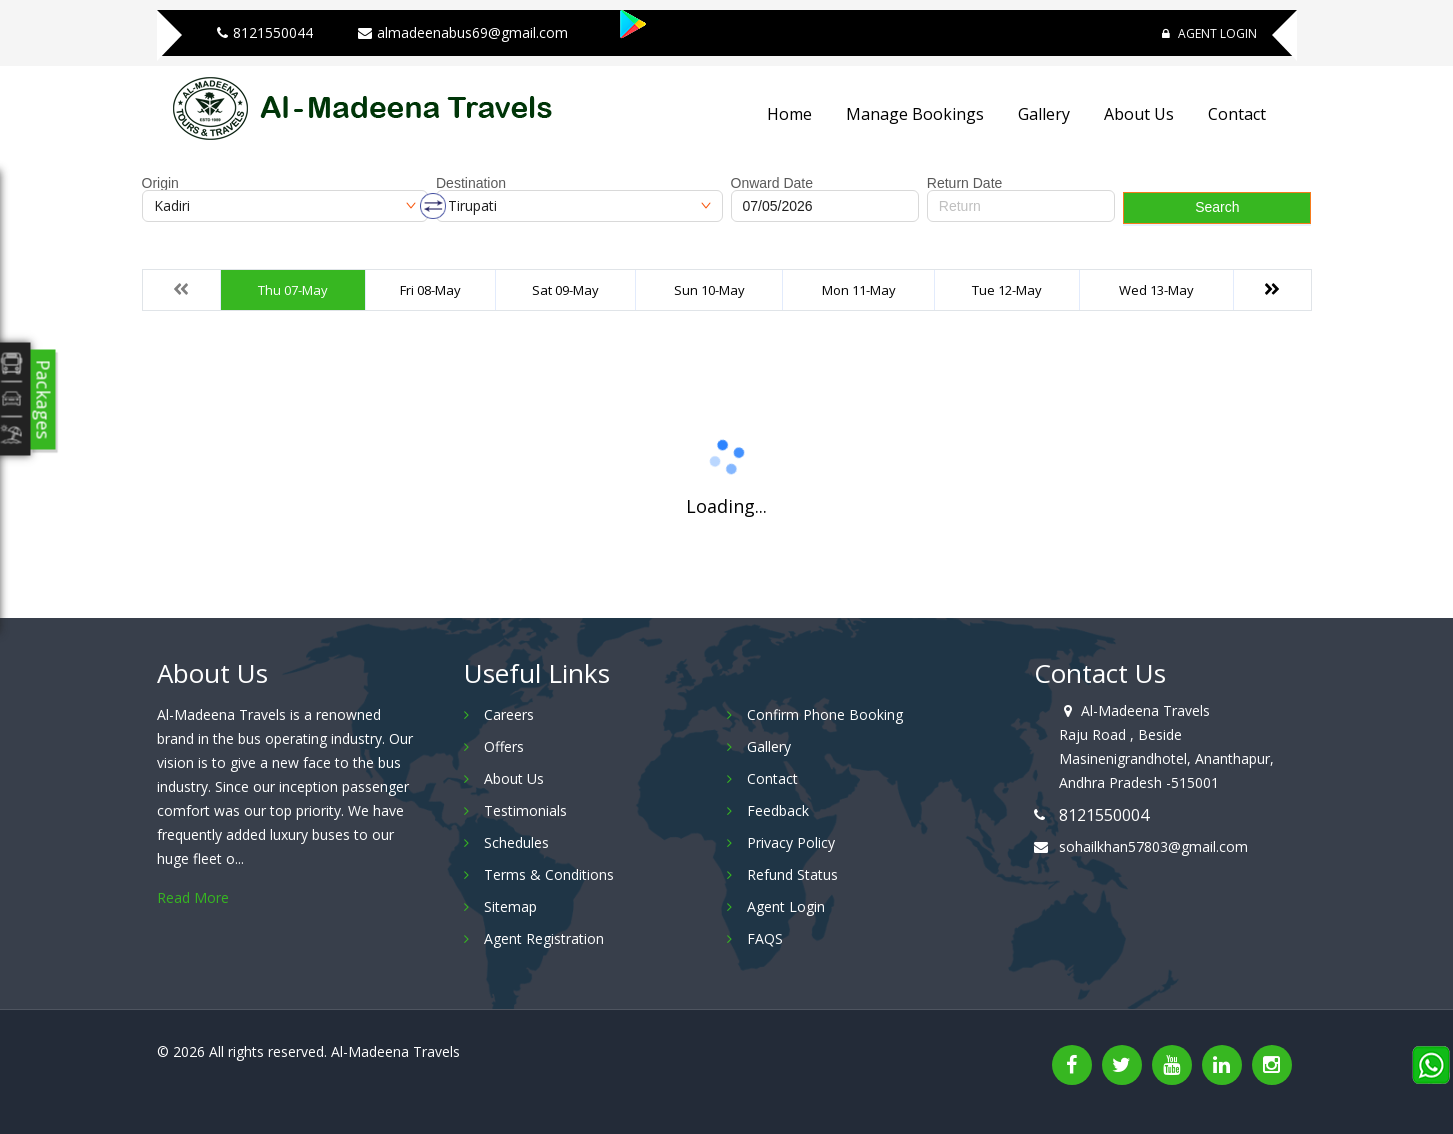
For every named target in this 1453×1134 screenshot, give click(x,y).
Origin (160, 183)
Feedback (778, 810)
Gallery (1044, 114)
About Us (1139, 114)
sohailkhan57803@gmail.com (1153, 846)
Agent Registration (544, 938)
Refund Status (792, 874)
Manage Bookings (915, 114)
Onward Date (772, 183)
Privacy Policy (791, 842)
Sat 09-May (565, 290)
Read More (193, 897)
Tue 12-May (1007, 290)
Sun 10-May (709, 290)
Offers (504, 746)
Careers (509, 714)
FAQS (765, 938)
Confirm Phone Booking (825, 714)
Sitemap (510, 906)
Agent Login (1209, 33)
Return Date (964, 183)
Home (789, 114)
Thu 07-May (293, 290)
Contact (1237, 114)
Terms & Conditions (549, 874)
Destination (471, 183)
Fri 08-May (430, 290)
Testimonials (525, 810)
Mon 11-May (859, 290)
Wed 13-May (1156, 290)
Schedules (516, 842)
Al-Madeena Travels (395, 1051)
